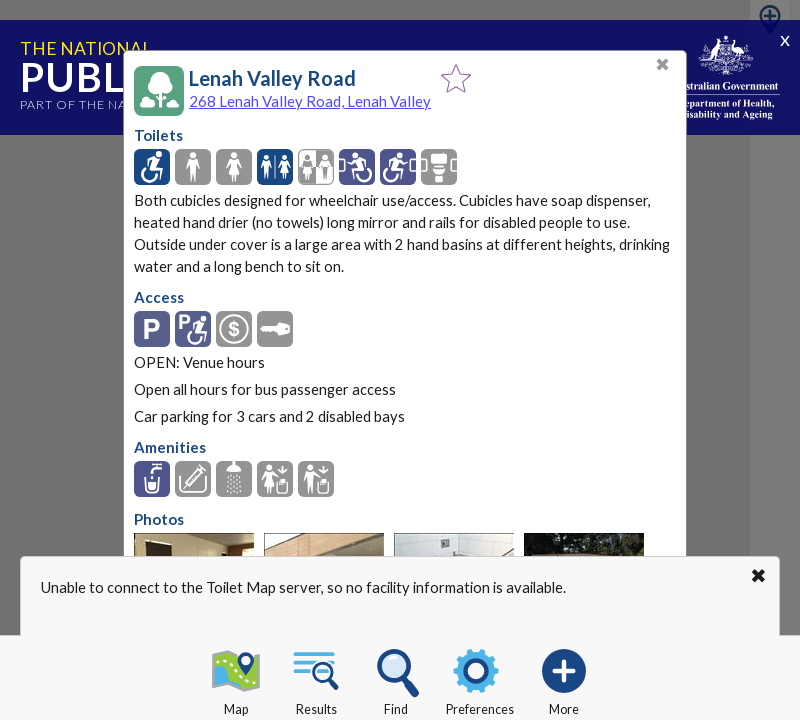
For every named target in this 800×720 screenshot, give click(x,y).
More (564, 679)
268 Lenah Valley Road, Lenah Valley (310, 101)
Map (236, 679)
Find (396, 679)
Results (316, 679)
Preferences (480, 679)
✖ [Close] (662, 64)
